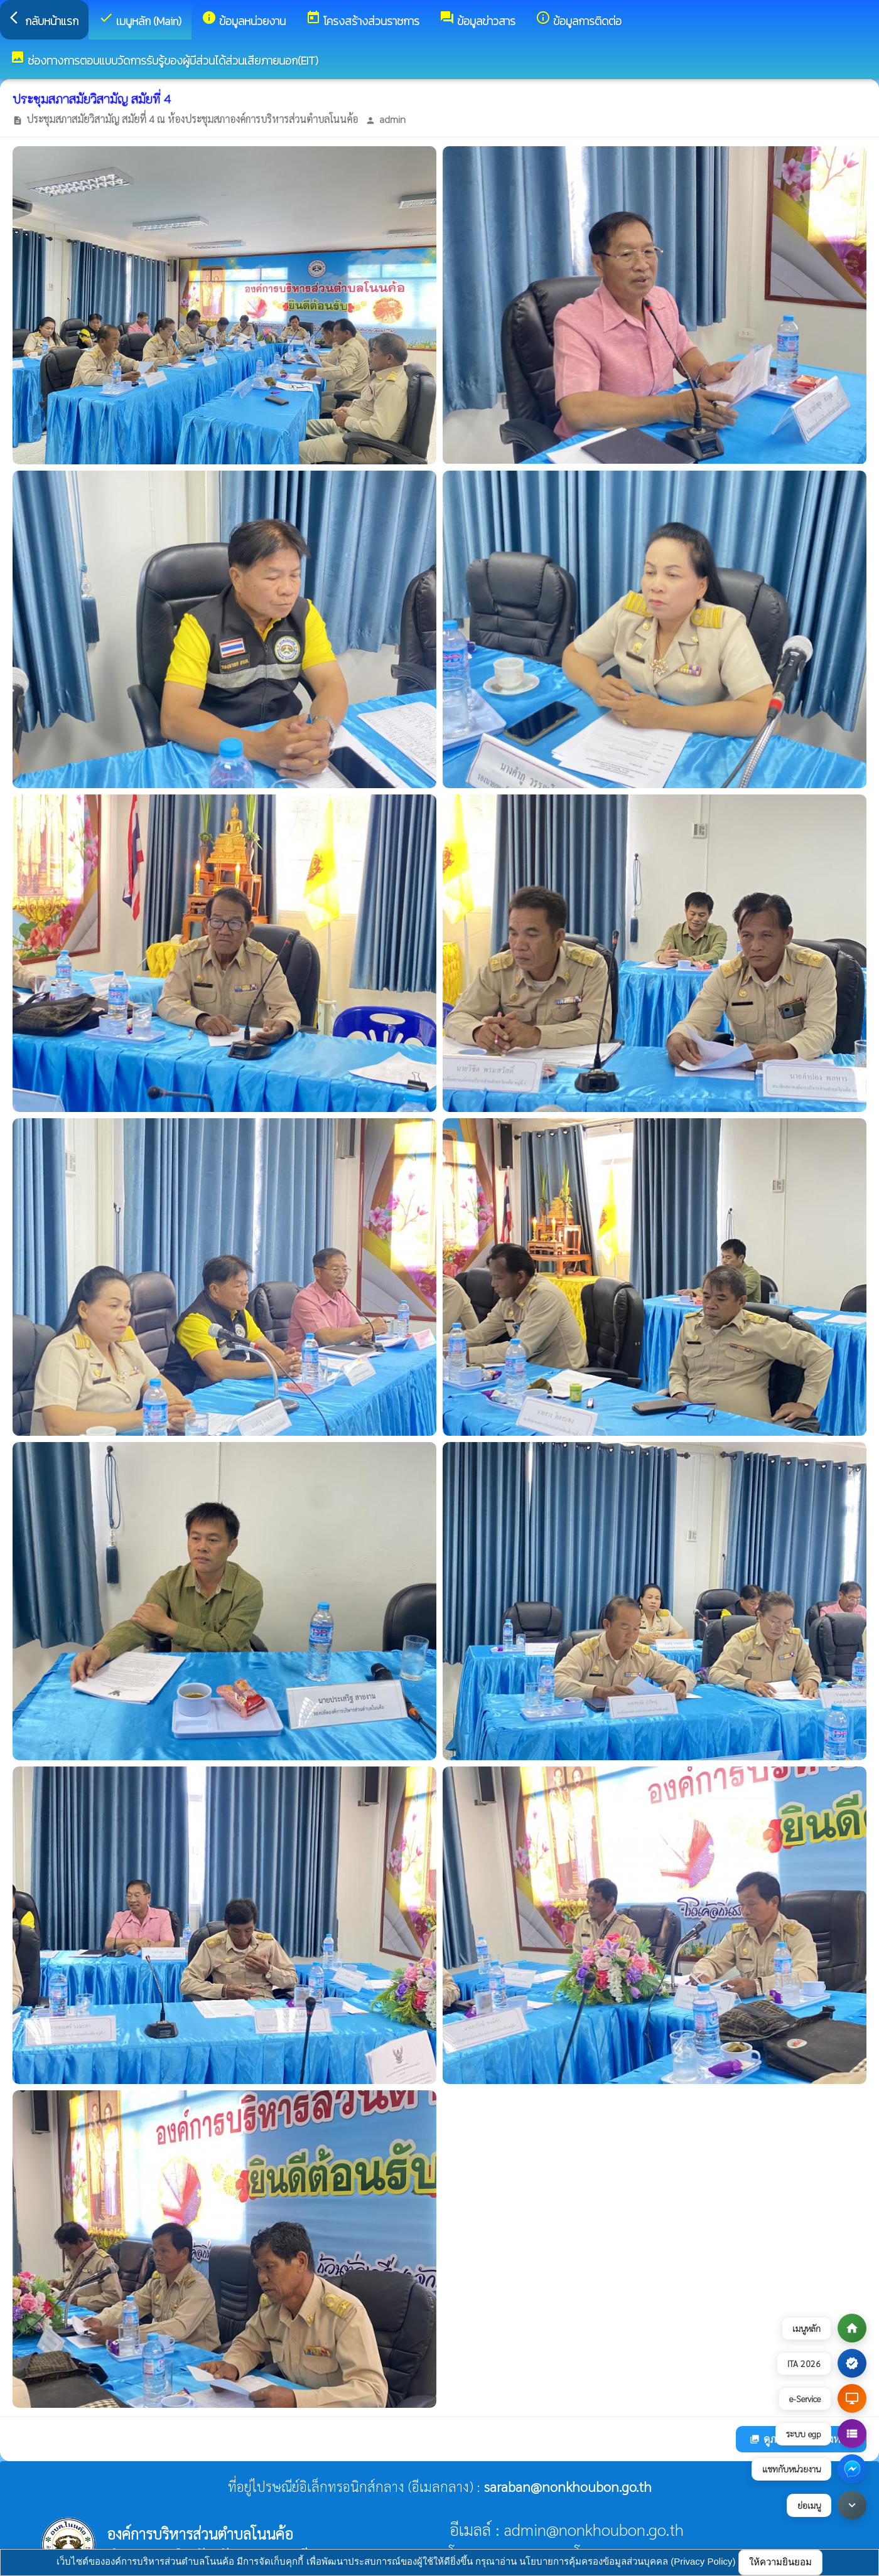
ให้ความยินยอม (780, 2562)
